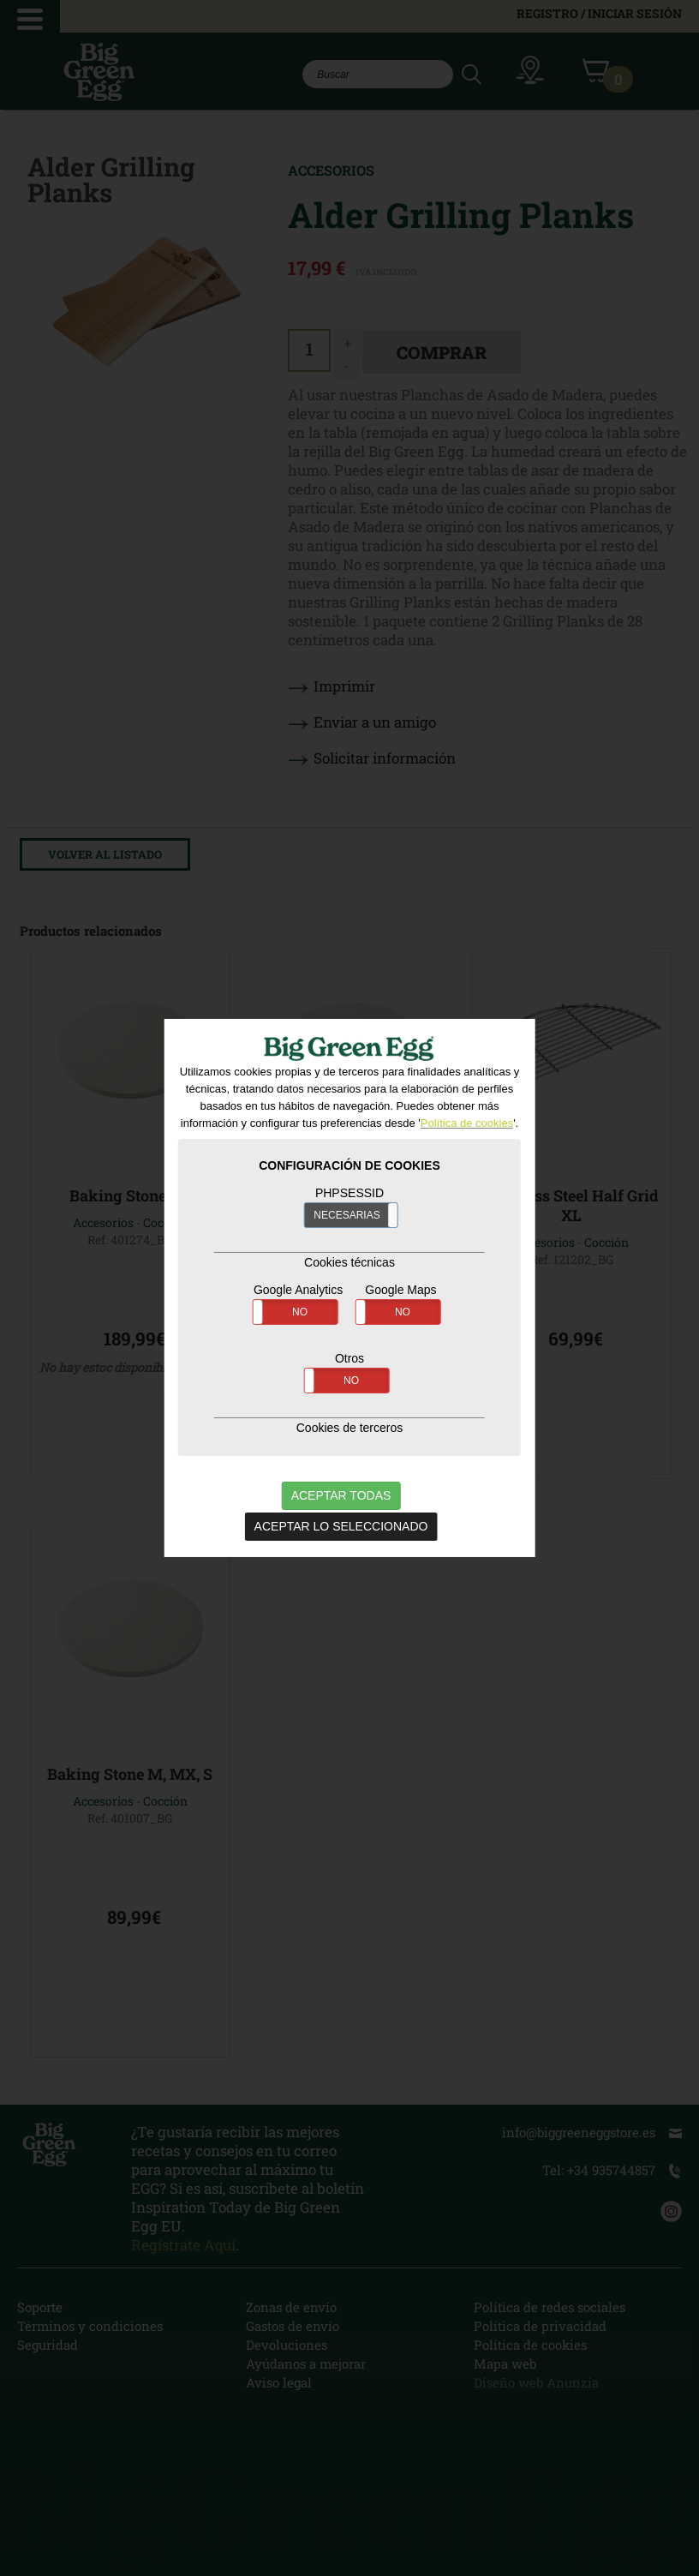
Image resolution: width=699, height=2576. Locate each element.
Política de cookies (467, 1122)
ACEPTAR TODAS (341, 1494)
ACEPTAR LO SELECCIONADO (341, 1525)
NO (300, 1311)
